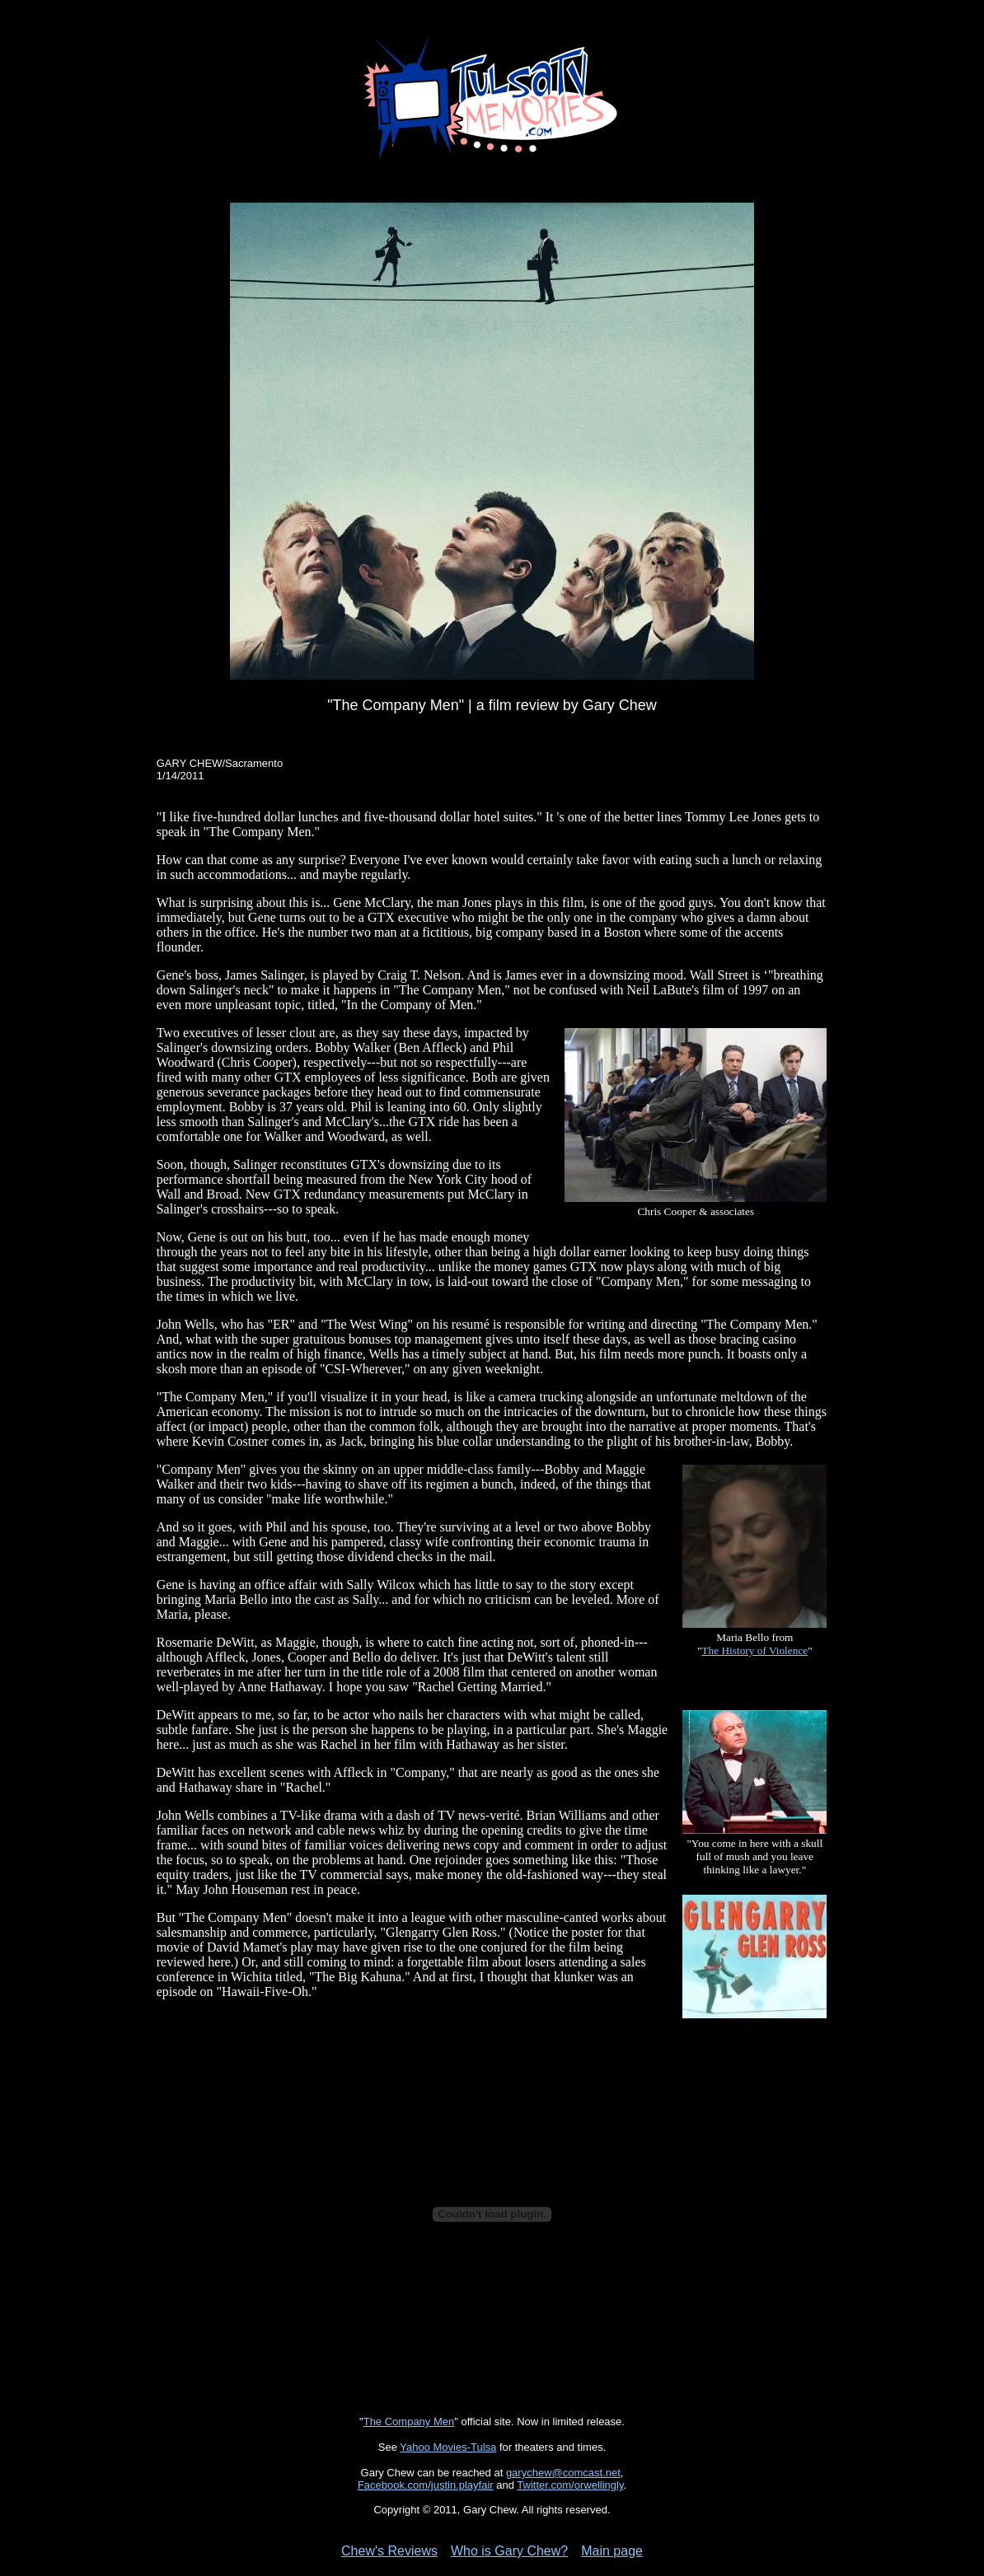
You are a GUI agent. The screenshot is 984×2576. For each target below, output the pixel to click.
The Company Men (409, 2421)
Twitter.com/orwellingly (570, 2485)
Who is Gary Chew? (509, 2551)
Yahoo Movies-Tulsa (448, 2447)
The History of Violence (754, 1650)
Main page (612, 2551)
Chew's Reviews (389, 2551)
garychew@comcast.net (563, 2472)
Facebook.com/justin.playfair (426, 2485)
